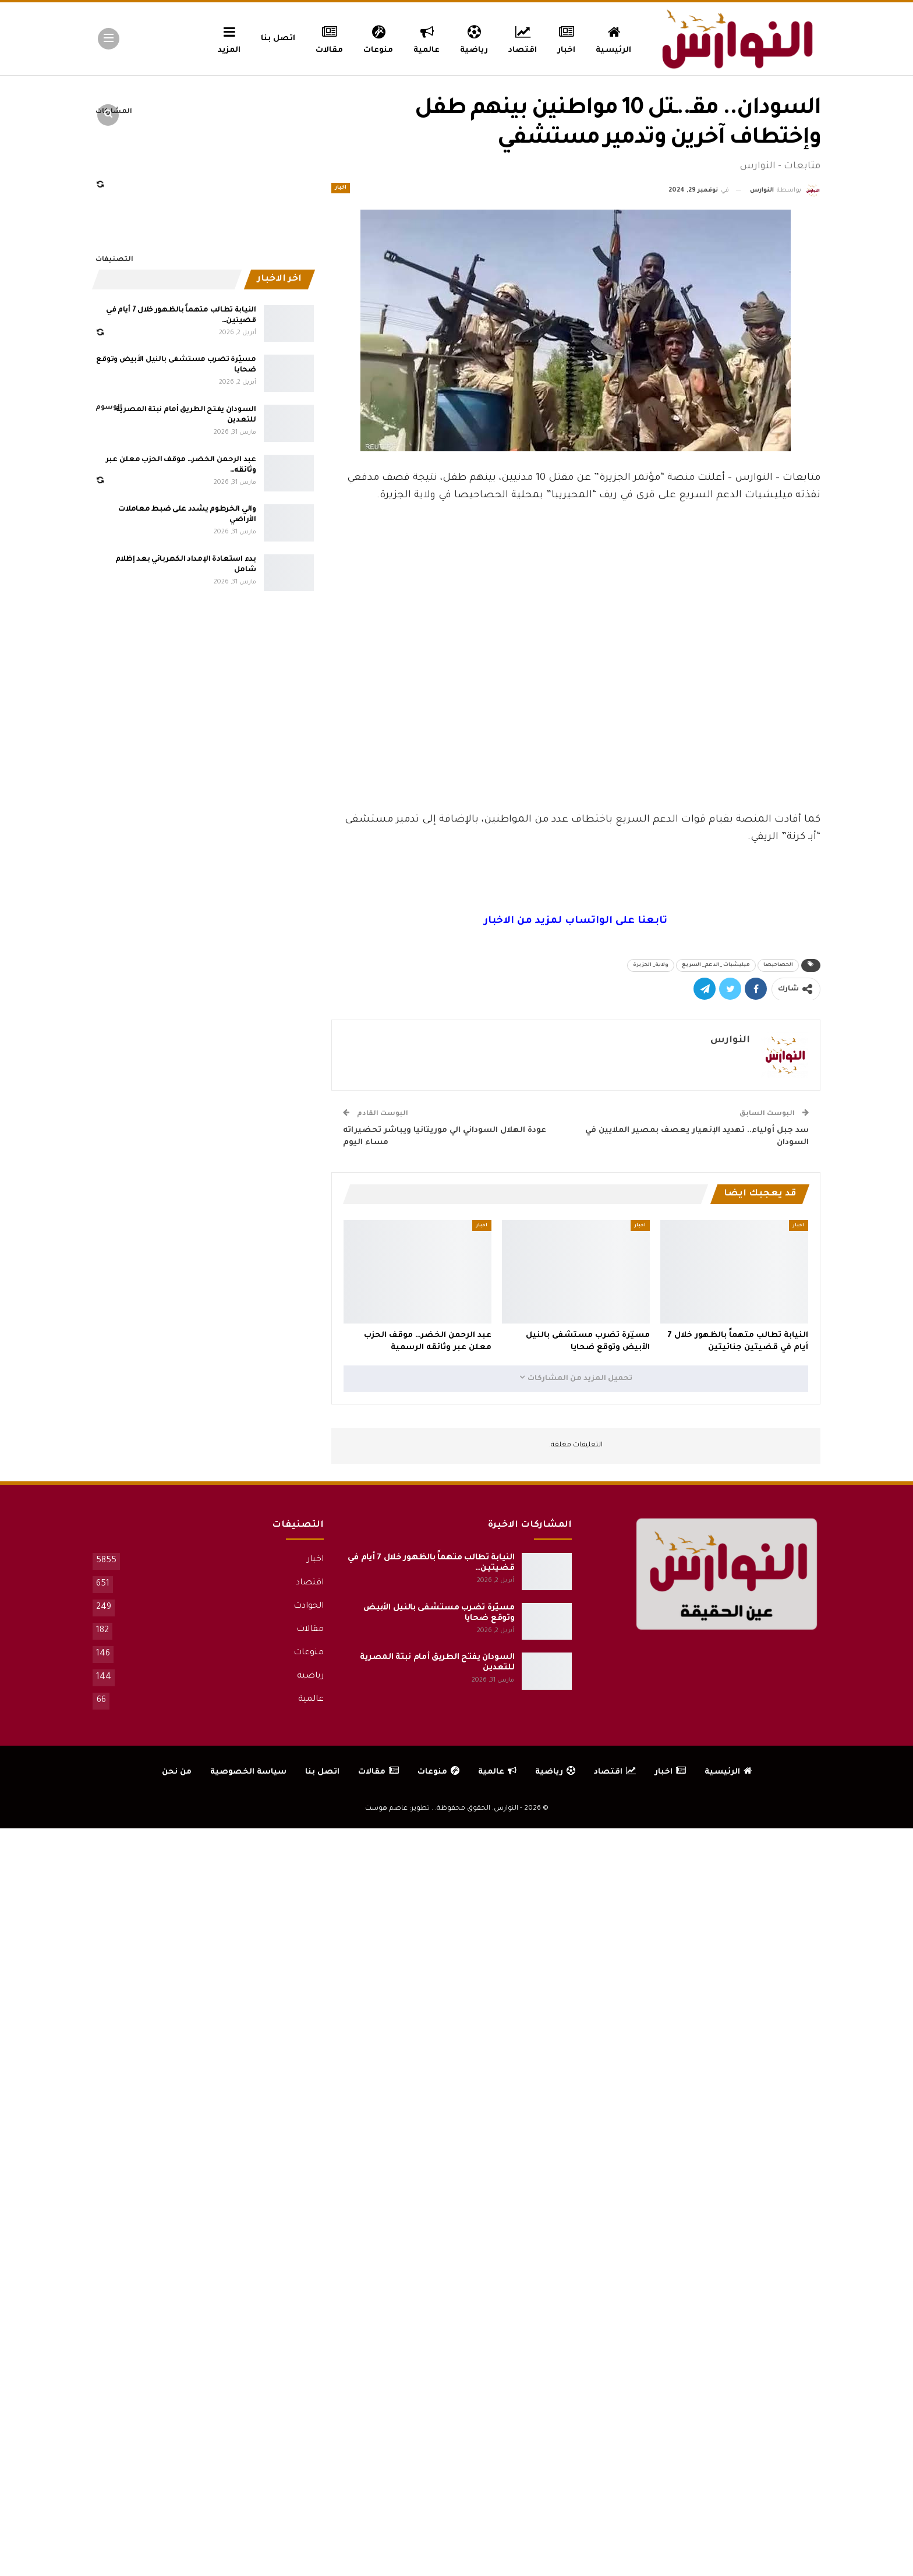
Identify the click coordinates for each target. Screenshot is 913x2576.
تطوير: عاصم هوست (397, 1809)
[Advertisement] (576, 724)
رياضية (474, 38)
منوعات (378, 38)
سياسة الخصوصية (248, 1772)
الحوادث (308, 1606)
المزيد (229, 38)
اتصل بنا (278, 38)
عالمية (426, 38)
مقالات (329, 38)
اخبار (567, 38)
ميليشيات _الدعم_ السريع (716, 965)
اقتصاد (522, 38)
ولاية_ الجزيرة (650, 965)
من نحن (177, 1772)
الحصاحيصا (778, 965)
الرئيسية (613, 38)
